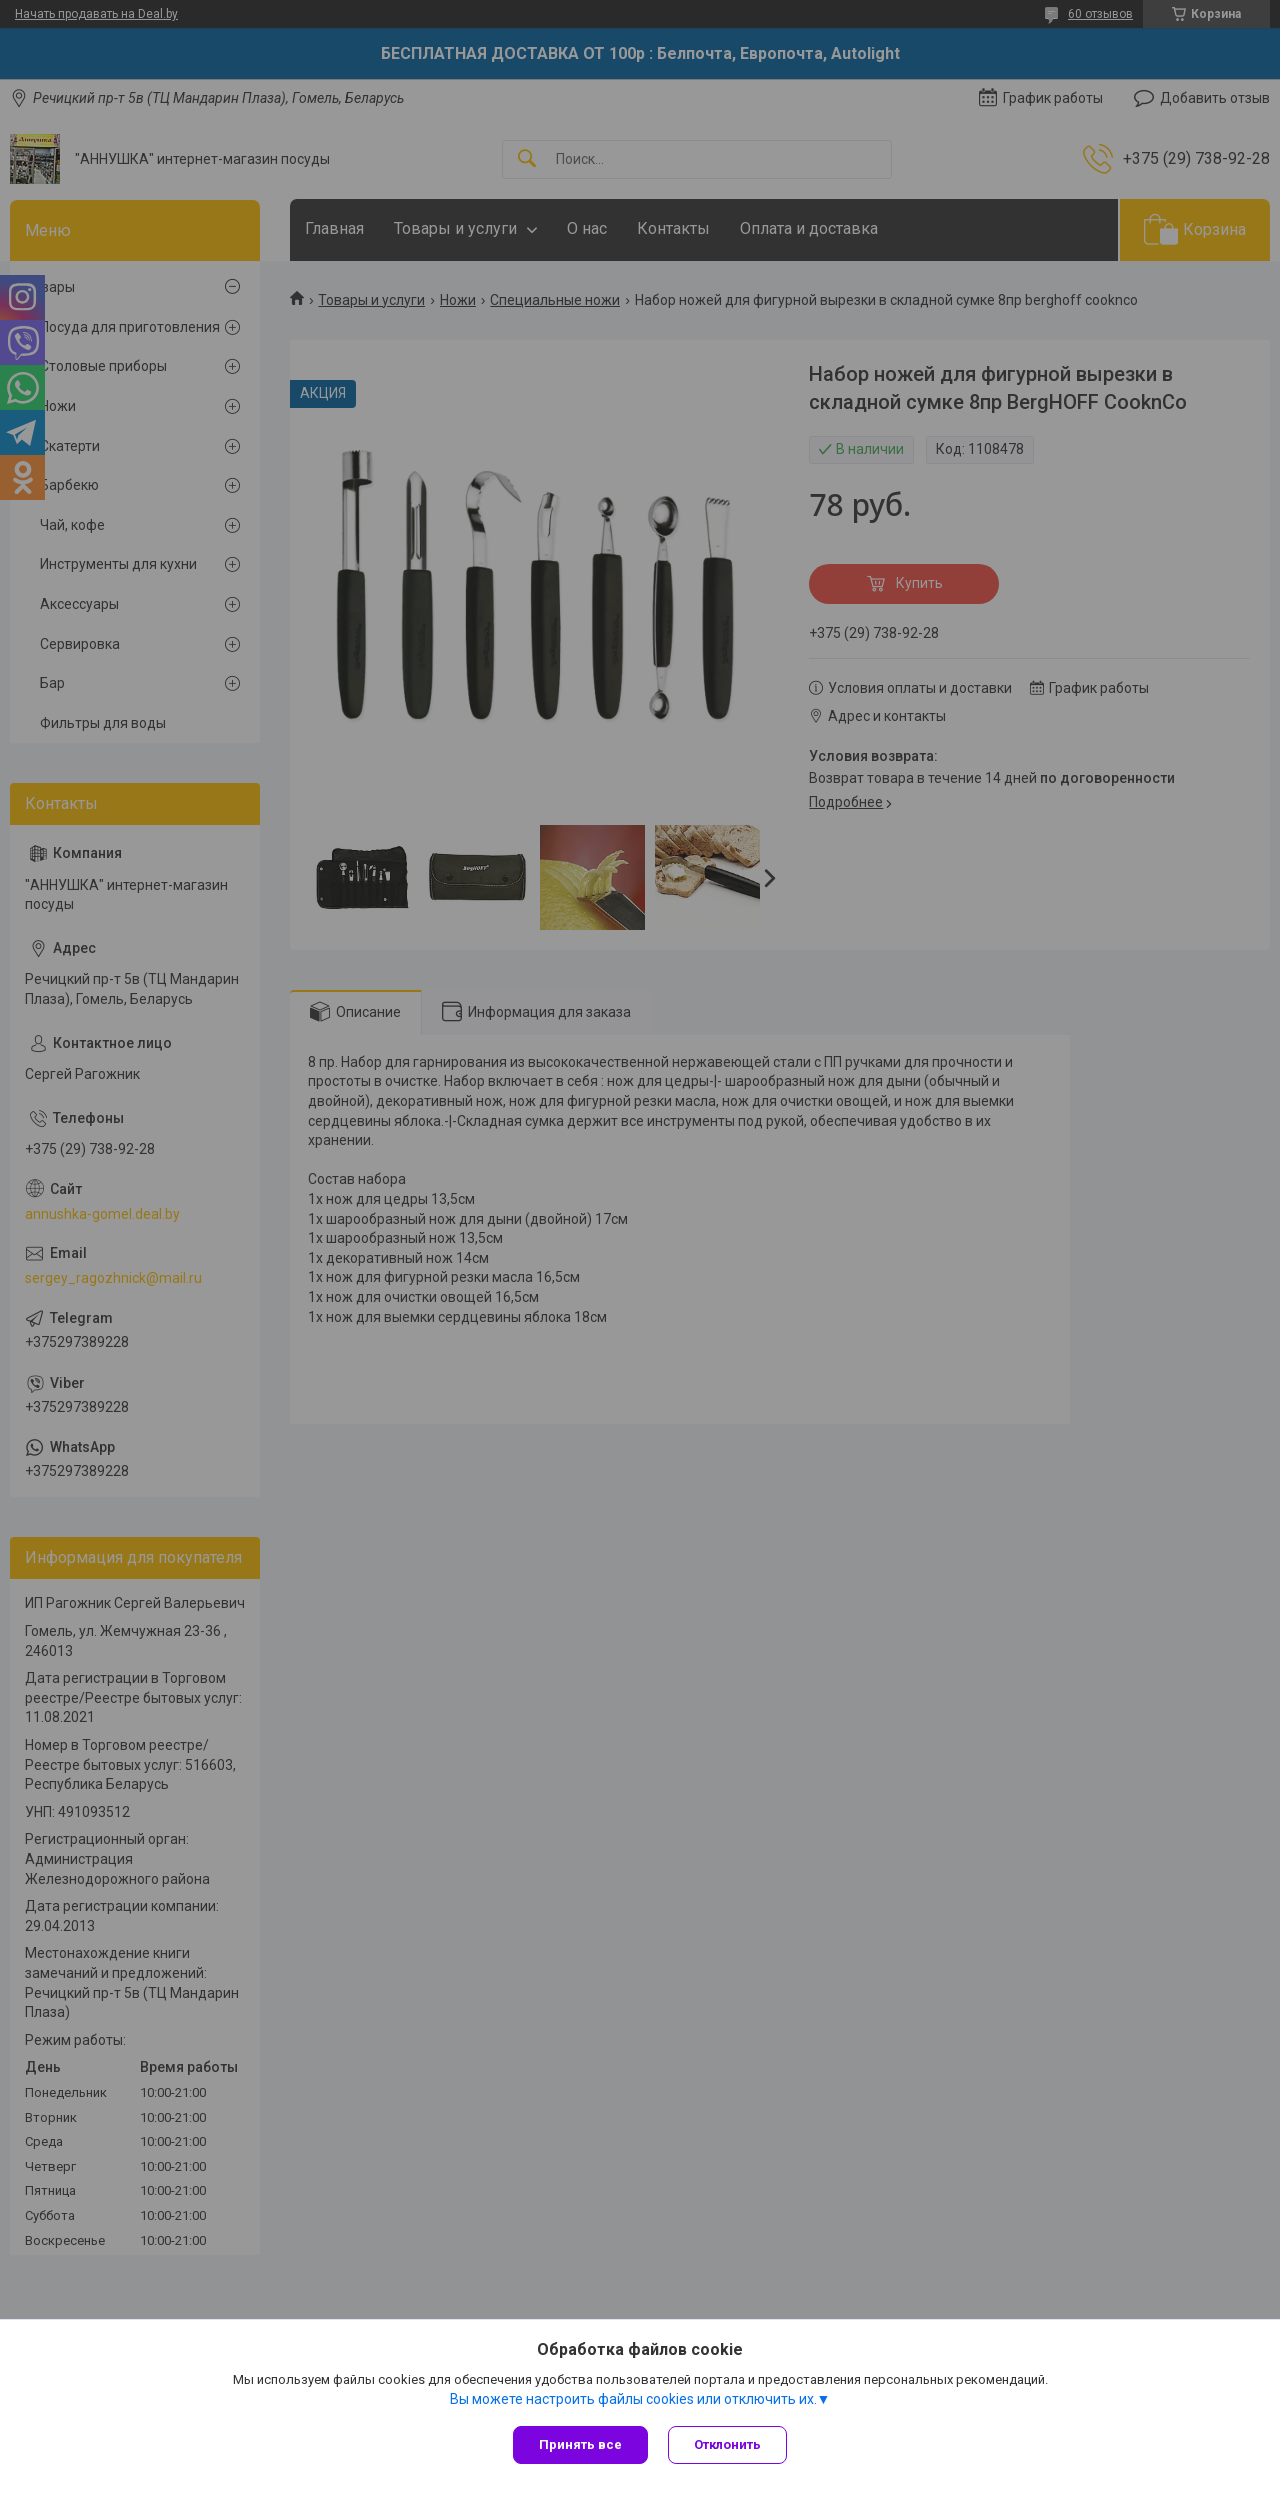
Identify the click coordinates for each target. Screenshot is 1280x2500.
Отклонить (727, 2444)
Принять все (580, 2444)
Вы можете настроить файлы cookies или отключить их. (633, 2399)
